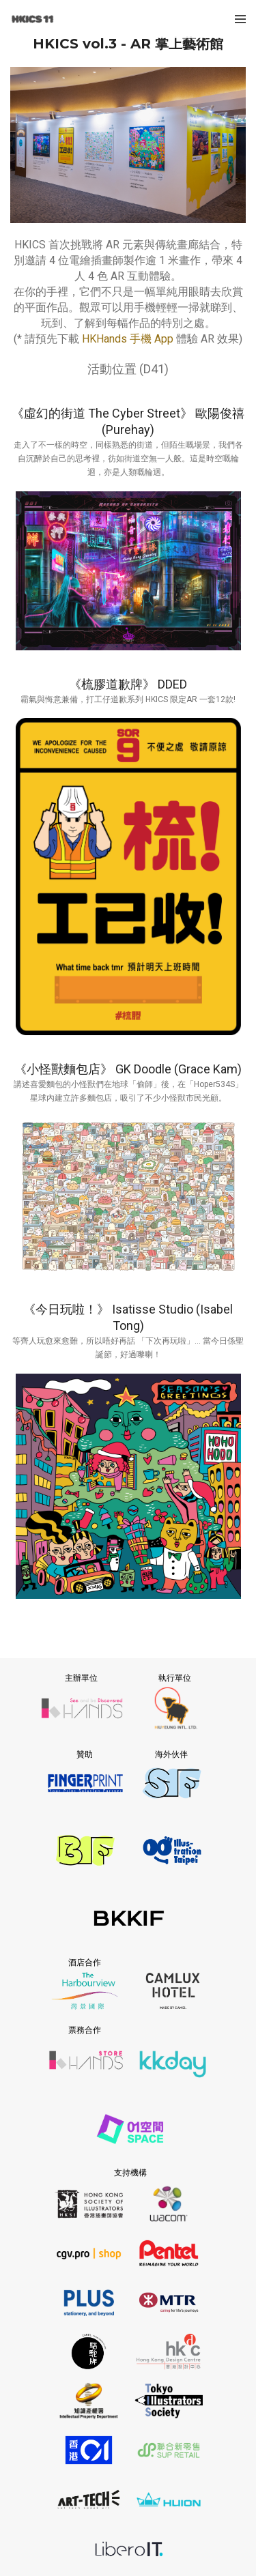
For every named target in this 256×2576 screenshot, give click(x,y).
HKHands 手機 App (127, 338)
